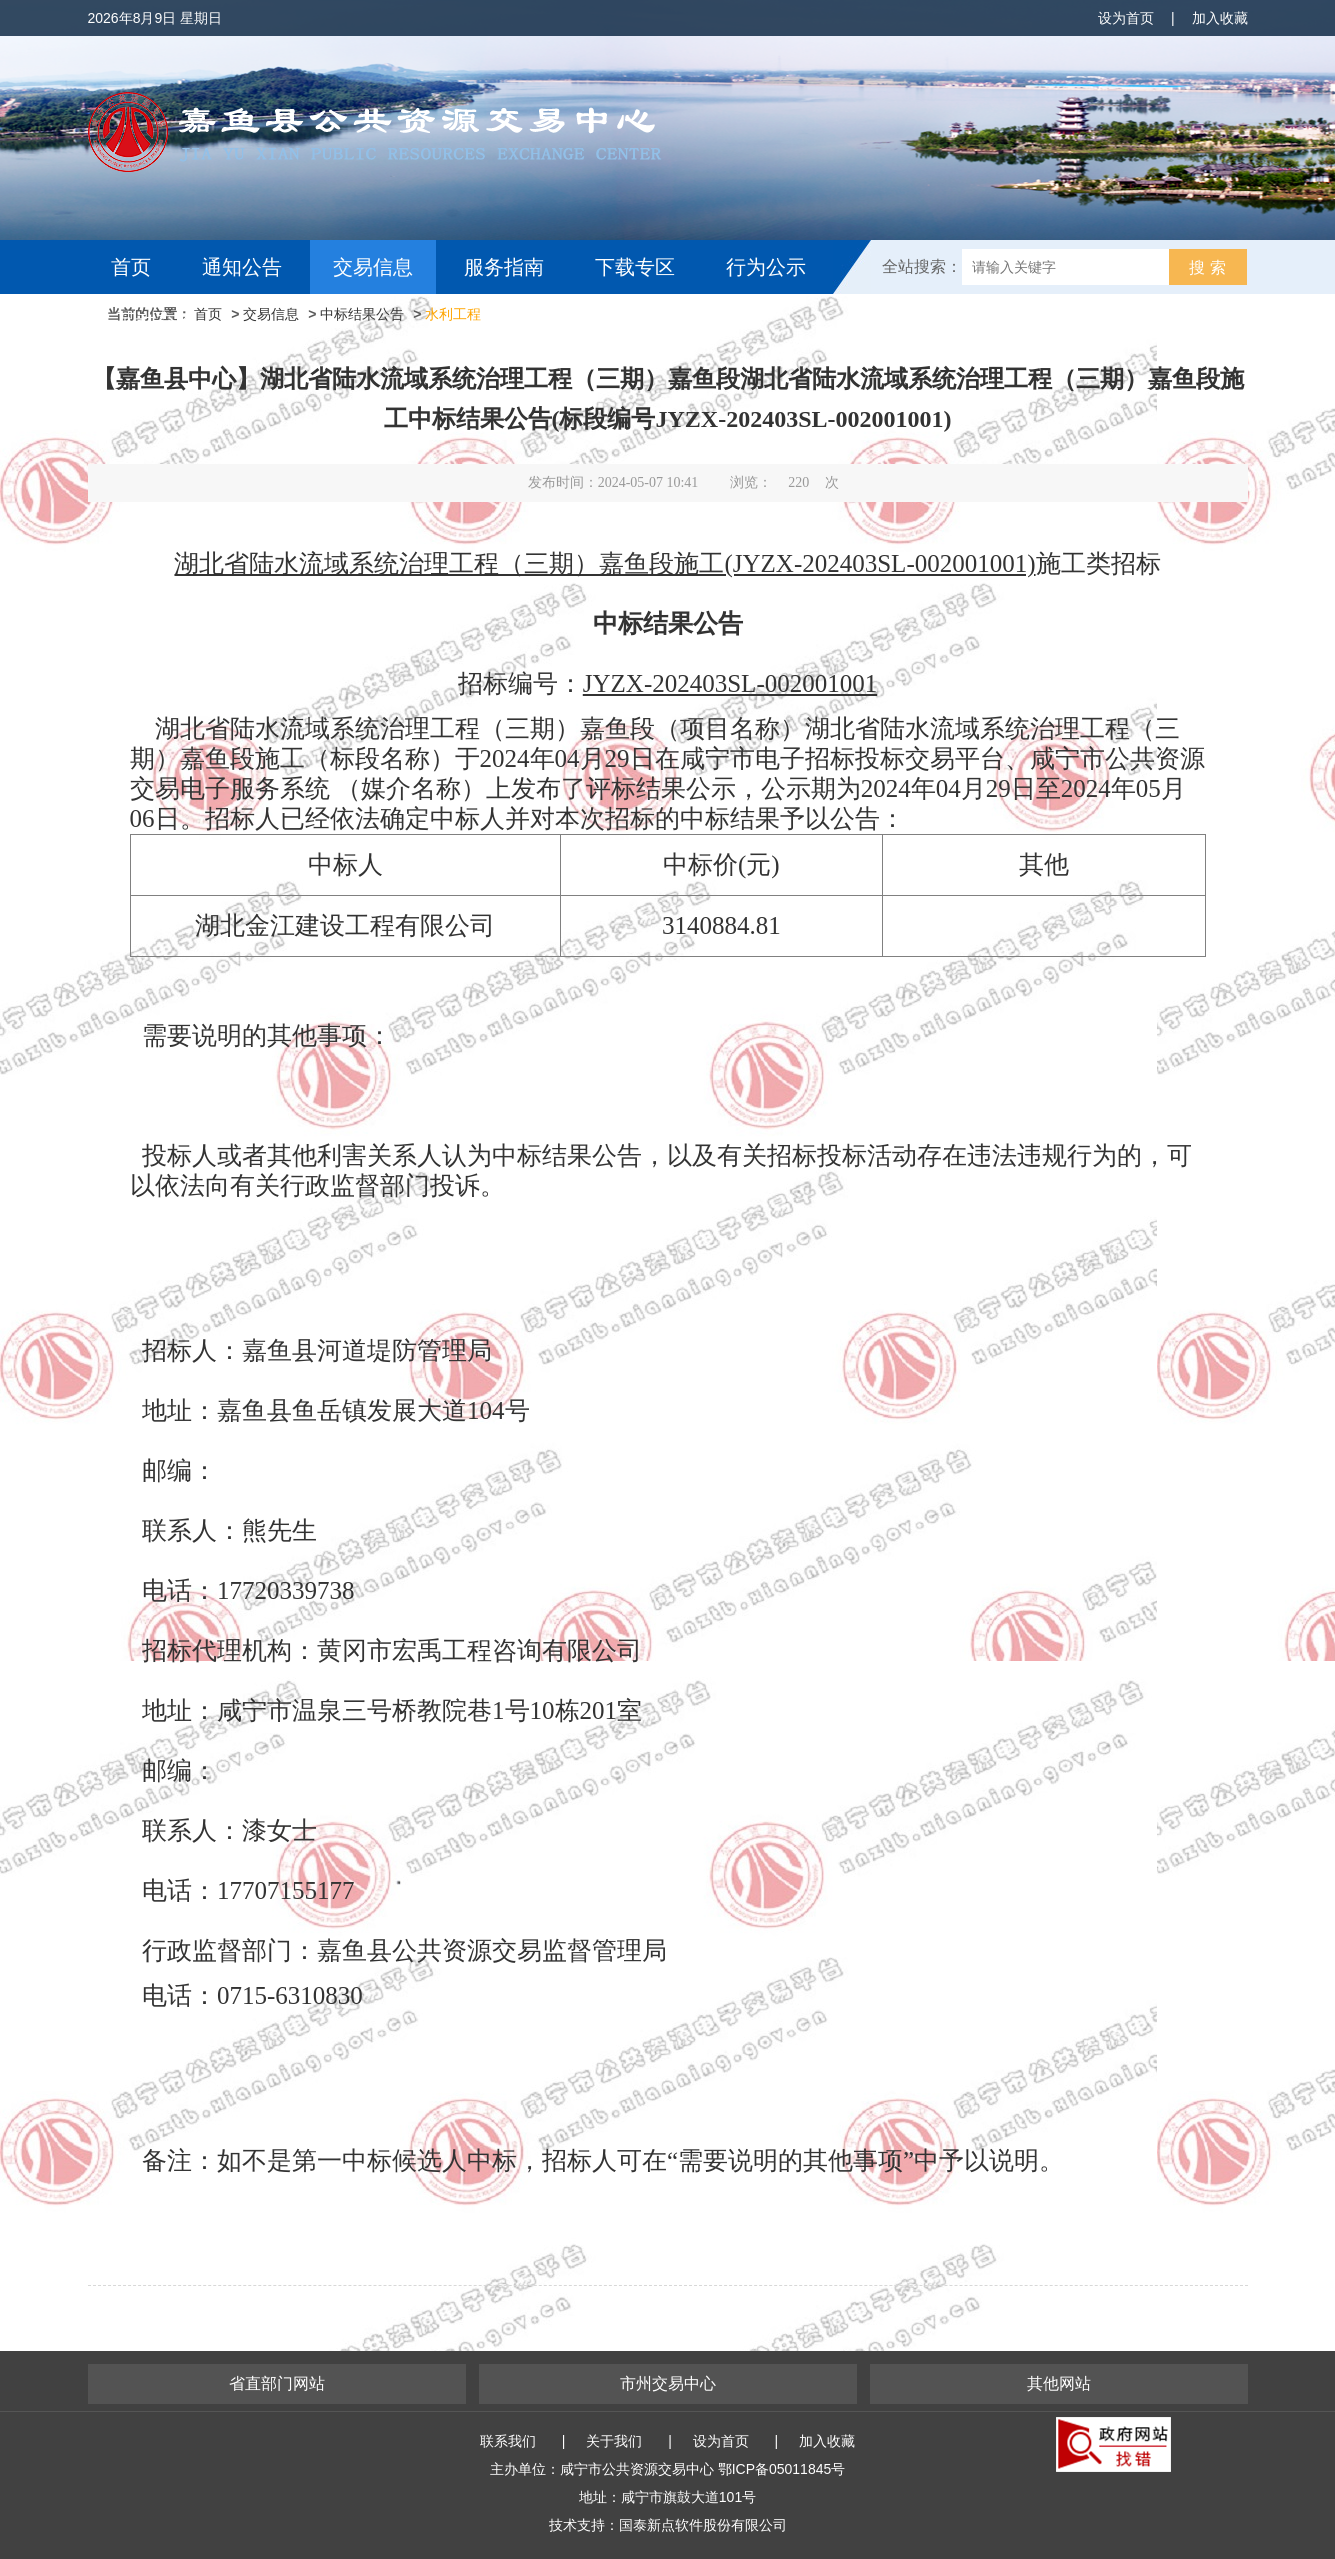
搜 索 (1207, 267)
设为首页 (1126, 18)
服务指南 (504, 267)
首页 (131, 267)
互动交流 (156, 321)
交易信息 (373, 267)
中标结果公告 (362, 314)
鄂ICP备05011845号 (782, 2469)
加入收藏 (1220, 18)
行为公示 (766, 267)
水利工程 (453, 314)
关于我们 (614, 2441)
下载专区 (635, 267)
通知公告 (242, 267)
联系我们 (508, 2441)
